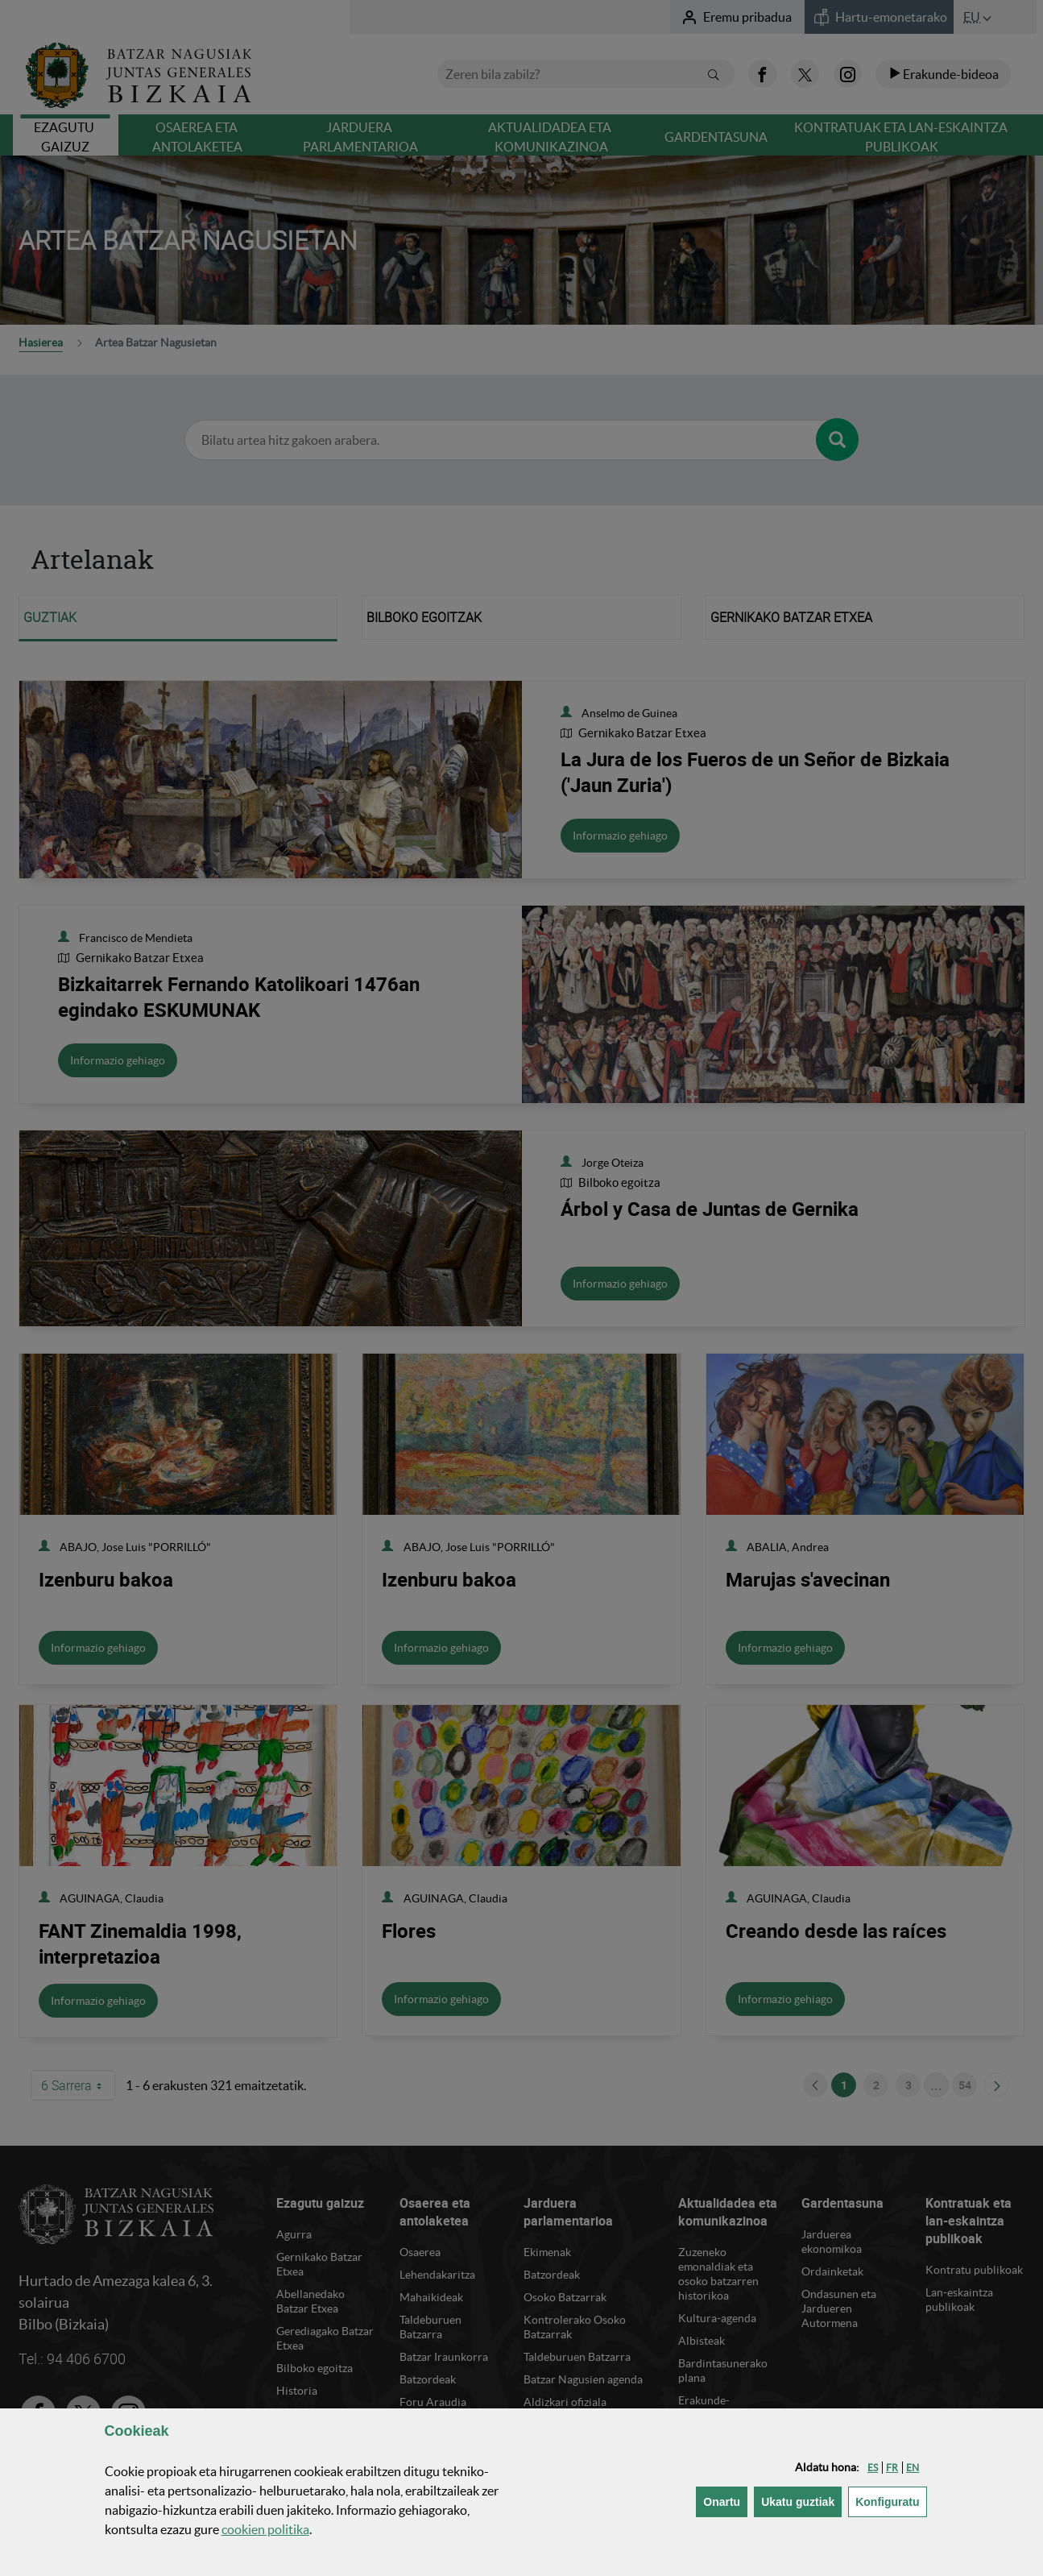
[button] (872, 2467)
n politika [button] (265, 2529)
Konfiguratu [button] (890, 2500)
